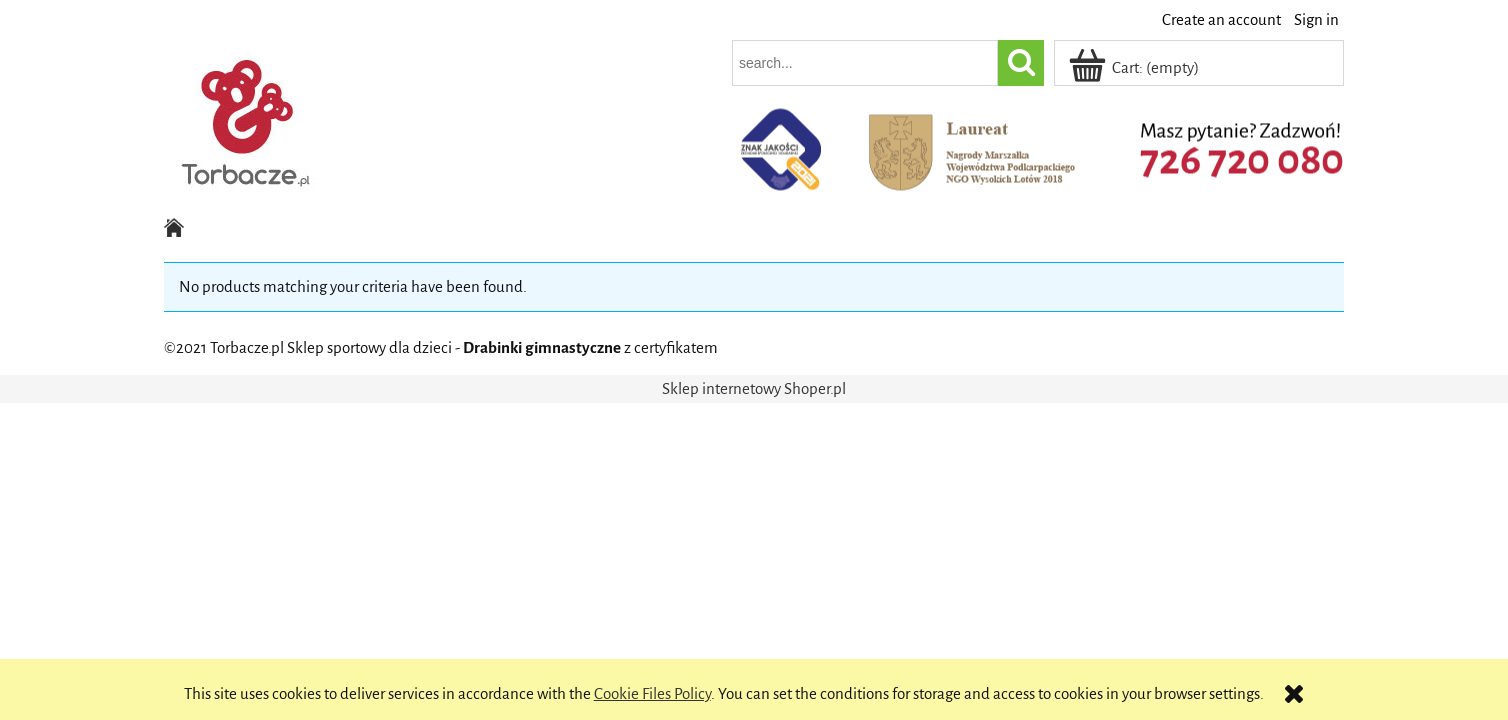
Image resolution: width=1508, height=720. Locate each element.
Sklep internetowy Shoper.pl (754, 388)
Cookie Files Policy (652, 693)
